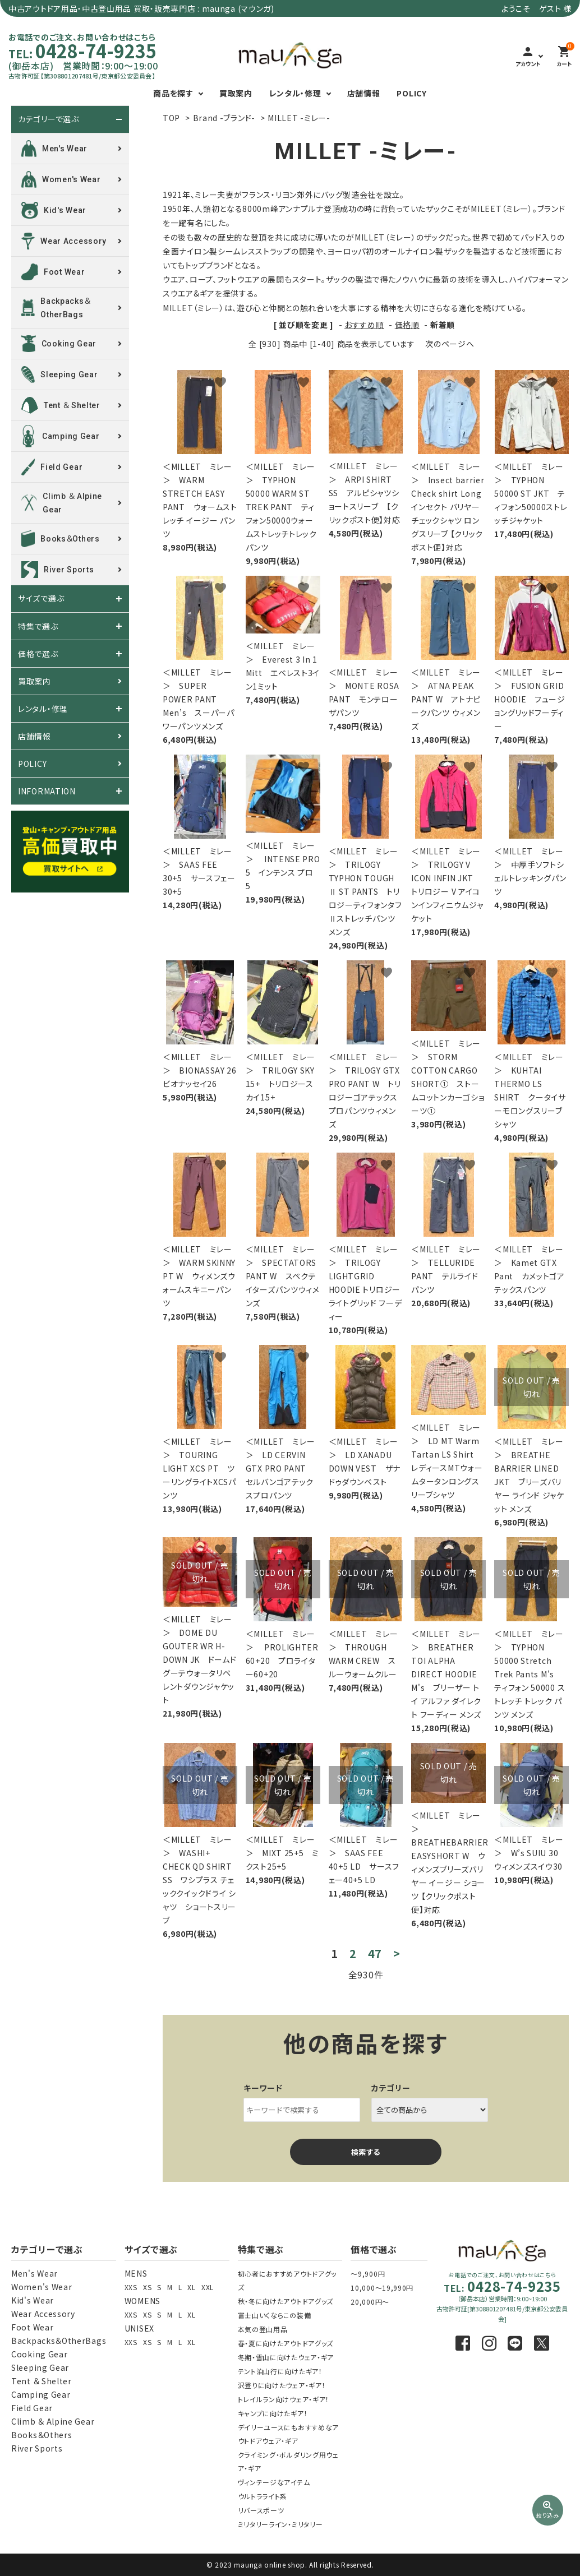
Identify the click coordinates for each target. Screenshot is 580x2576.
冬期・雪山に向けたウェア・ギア (286, 2357)
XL (191, 2287)
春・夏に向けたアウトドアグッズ (286, 2343)
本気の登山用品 (263, 2329)
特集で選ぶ (38, 626)
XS (147, 2287)
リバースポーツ (261, 2510)
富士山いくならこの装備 (274, 2315)
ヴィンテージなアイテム (274, 2482)
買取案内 (235, 93)
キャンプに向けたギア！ (273, 2413)
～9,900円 (368, 2273)
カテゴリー (391, 2087)
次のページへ (449, 343)
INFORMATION (47, 791)
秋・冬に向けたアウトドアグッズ (286, 2301)
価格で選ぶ (38, 653)
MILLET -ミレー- (299, 117)
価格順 (407, 324)
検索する (365, 2152)
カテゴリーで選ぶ (48, 119)
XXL (207, 2287)
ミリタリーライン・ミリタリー (280, 2524)
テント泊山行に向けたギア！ (280, 2371)
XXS (131, 2287)
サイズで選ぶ (41, 598)
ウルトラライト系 (263, 2496)
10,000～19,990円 (382, 2287)
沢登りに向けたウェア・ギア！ (282, 2385)
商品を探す (173, 93)
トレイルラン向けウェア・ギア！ (284, 2399)
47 (375, 1953)
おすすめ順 (364, 324)
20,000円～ (370, 2301)
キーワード (263, 2087)
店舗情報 (363, 93)
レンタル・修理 (295, 93)
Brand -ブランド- (224, 117)
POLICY (411, 93)
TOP (171, 117)
